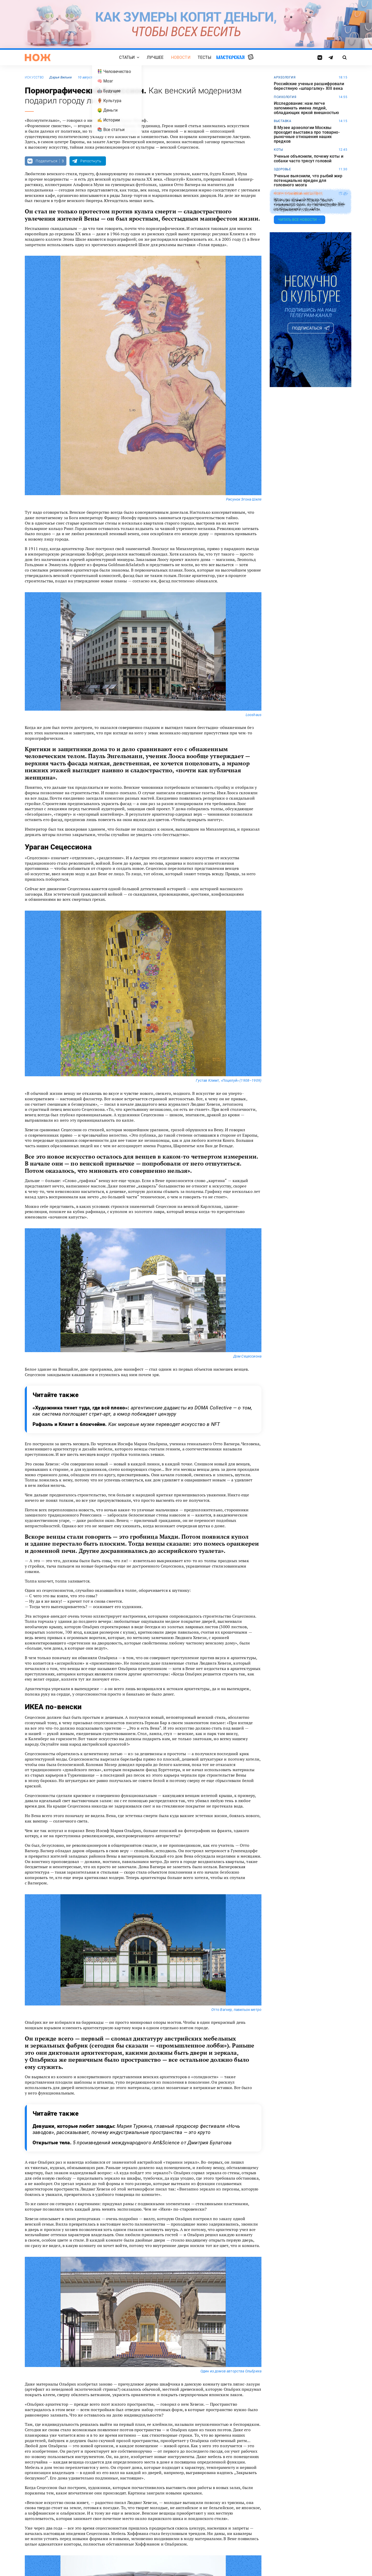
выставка (282, 121)
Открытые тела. (132, 2143)
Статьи (127, 57)
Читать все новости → (299, 220)
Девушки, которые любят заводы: (136, 2129)
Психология (285, 97)
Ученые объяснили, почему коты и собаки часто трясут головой (308, 158)
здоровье (282, 169)
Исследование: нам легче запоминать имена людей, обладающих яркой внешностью (306, 108)
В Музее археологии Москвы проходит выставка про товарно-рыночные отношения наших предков (307, 134)
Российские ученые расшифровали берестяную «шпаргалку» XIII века (309, 86)
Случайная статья (250, 57)
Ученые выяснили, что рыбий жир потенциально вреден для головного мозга (308, 180)
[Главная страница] (38, 57)
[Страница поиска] (344, 57)
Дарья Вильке (60, 77)
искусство (34, 77)
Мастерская (230, 57)
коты (278, 149)
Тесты (205, 57)
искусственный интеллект (298, 193)
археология (285, 77)
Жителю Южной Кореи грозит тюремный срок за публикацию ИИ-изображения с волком (309, 205)
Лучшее (155, 57)
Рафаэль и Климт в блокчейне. (126, 1424)
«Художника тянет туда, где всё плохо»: (142, 1411)
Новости (180, 57)
